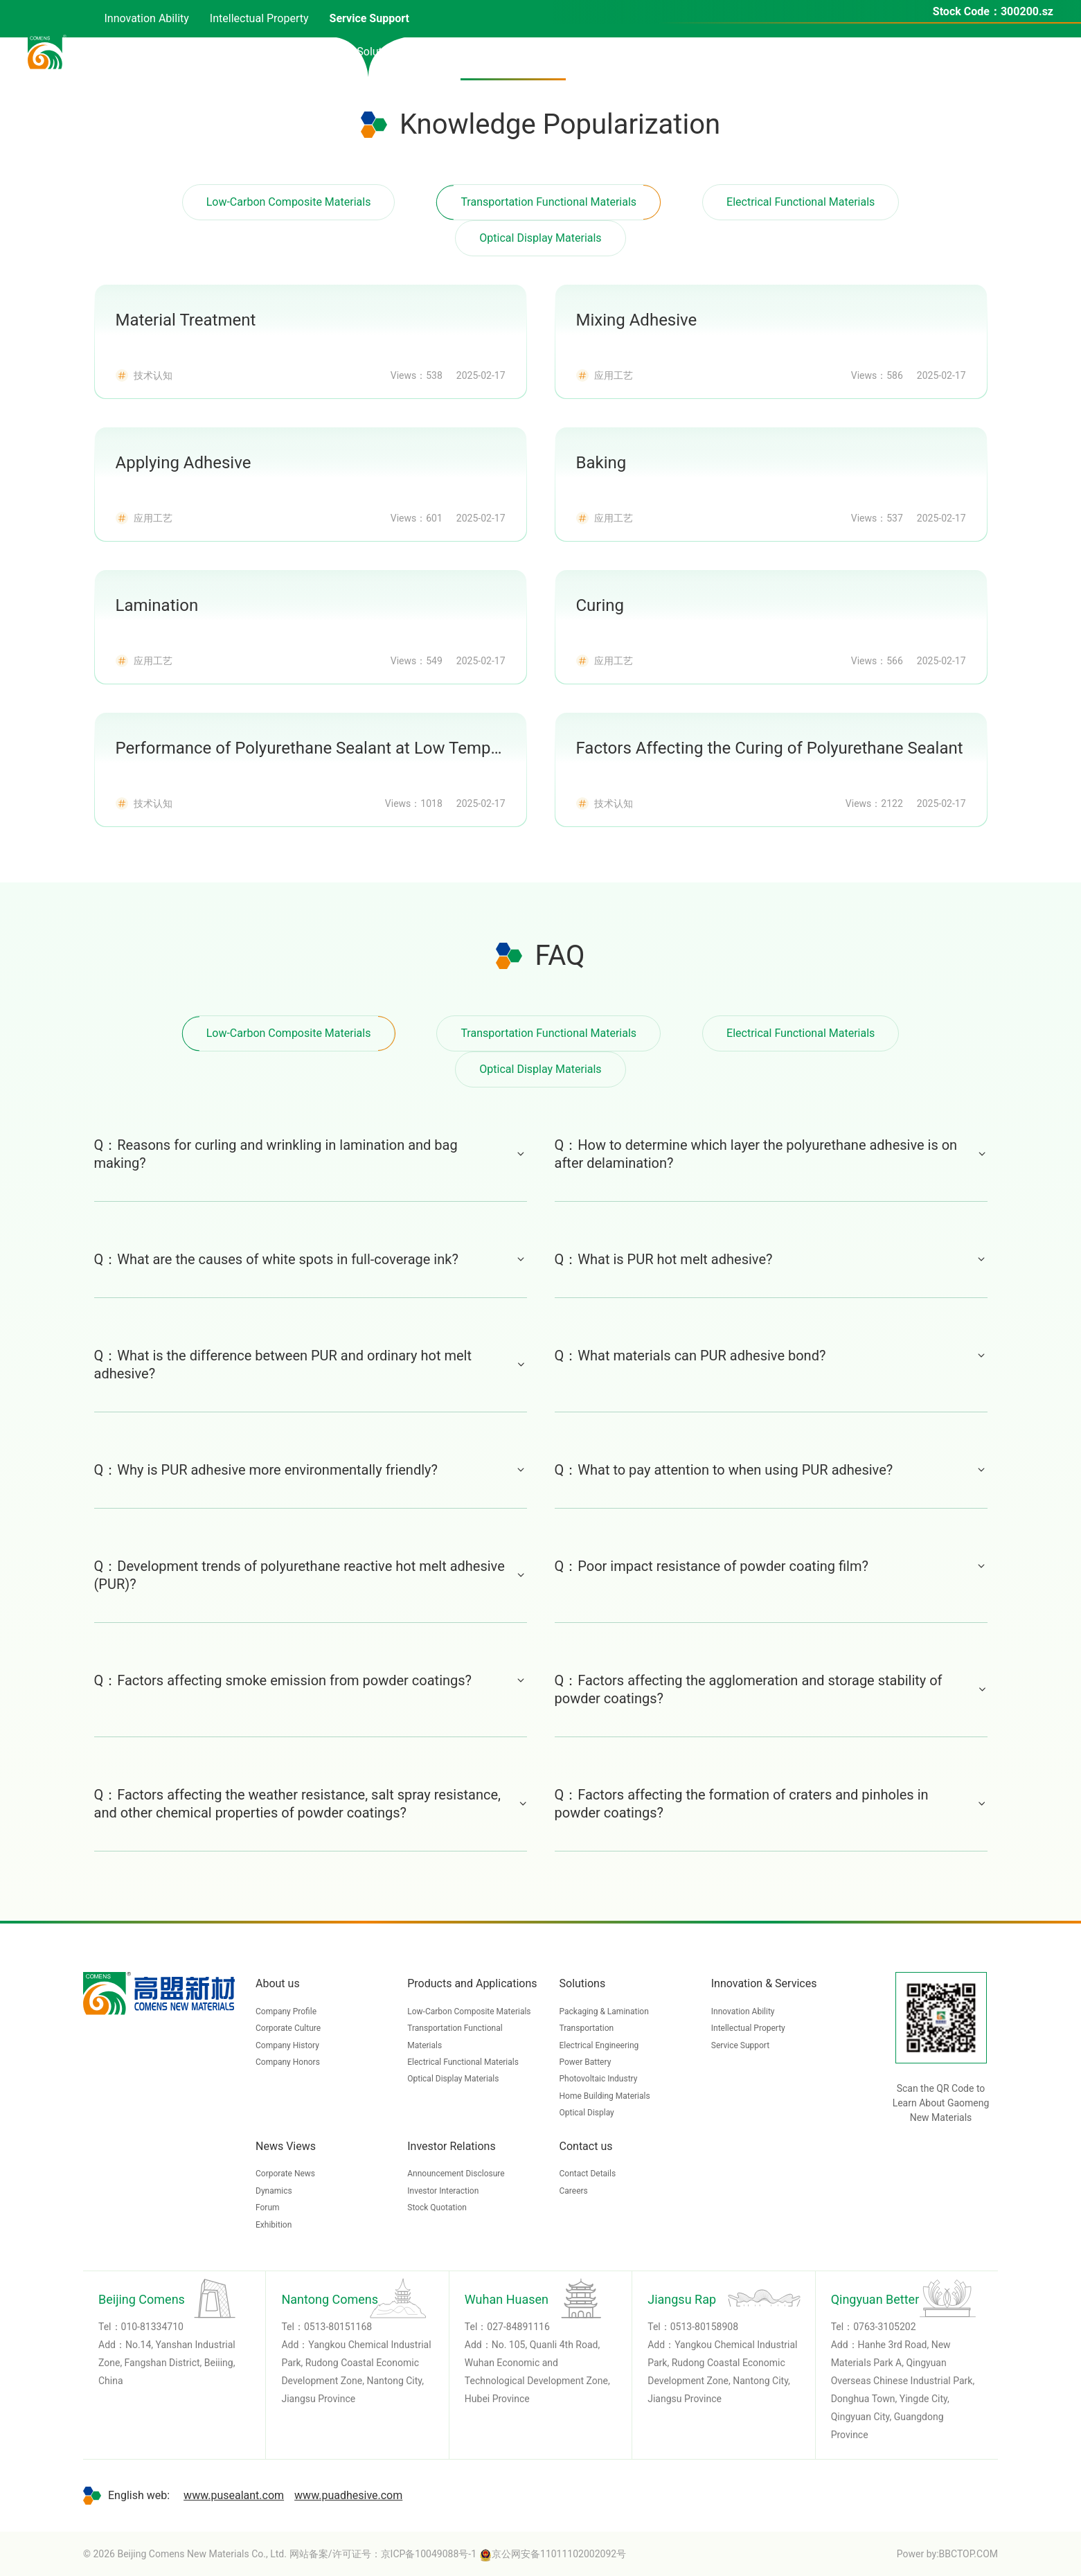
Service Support (740, 2045)
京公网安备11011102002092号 (552, 2553)
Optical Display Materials (541, 238)
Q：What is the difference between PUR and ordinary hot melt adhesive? (310, 1364)
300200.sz (1027, 11)
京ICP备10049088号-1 (428, 2553)
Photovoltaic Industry (599, 2079)
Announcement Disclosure (455, 2173)
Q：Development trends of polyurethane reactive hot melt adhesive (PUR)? (310, 1575)
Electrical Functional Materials (800, 201)
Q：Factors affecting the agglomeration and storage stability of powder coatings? (771, 1689)
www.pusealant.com (234, 2495)
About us (278, 1983)
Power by (916, 2553)
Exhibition (274, 2225)
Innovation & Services (764, 1983)
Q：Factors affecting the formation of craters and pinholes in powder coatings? (771, 1803)
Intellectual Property (748, 2028)
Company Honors (288, 2062)
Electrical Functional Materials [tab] (800, 1033)
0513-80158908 (704, 2326)
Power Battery (585, 2062)
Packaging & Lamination (604, 2011)
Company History (287, 2045)
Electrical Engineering (599, 2045)
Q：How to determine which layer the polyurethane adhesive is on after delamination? (771, 1154)
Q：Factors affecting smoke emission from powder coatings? (310, 1680)
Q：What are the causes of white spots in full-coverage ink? (310, 1259)
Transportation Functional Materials (548, 201)
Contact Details (588, 2173)
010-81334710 (152, 2326)
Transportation (587, 2028)
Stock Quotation (437, 2207)
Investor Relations (451, 2146)
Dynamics (274, 2191)
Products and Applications (472, 1983)
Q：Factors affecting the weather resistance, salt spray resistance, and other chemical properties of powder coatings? (310, 1803)
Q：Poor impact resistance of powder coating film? (771, 1566)
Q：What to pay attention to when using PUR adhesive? (771, 1470)
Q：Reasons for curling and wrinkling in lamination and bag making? (310, 1154)
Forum (268, 2207)
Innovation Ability (743, 2011)
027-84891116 (518, 2326)
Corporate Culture (288, 2028)
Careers (574, 2191)
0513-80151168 (338, 2326)
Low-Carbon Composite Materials (288, 201)
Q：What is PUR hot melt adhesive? (771, 1259)
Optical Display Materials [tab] (541, 1069)
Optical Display (587, 2112)
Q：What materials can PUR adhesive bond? (771, 1355)
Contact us (586, 2146)
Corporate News (285, 2173)
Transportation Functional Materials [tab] (548, 1033)
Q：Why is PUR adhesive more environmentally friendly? (310, 1470)
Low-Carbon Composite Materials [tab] (288, 1033)
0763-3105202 (884, 2326)
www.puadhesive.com (348, 2495)
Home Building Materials (605, 2096)
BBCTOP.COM (968, 2553)
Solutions (583, 1983)
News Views (286, 2146)
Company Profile (286, 2011)
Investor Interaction (443, 2191)
